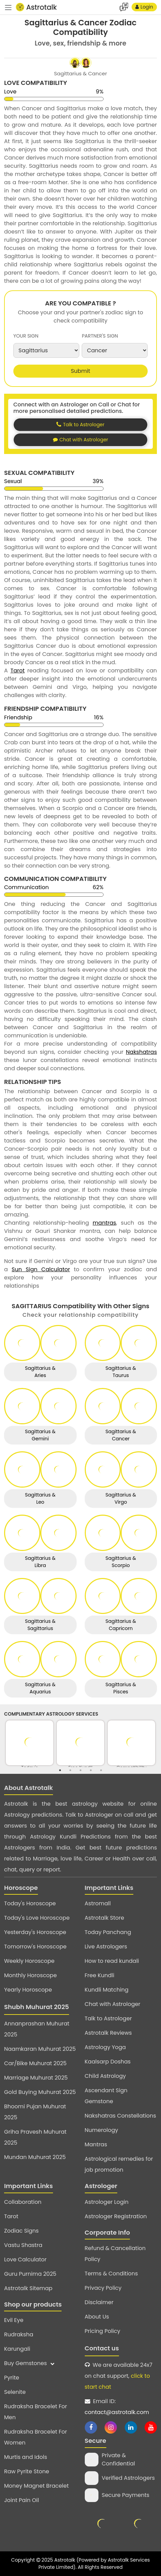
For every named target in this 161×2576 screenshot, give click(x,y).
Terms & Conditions (111, 2273)
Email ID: (117, 2406)
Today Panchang (108, 1932)
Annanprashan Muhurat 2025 (36, 2029)
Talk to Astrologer (108, 2018)
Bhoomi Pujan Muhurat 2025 (35, 2112)
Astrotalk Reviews (108, 2033)
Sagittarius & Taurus (121, 1372)
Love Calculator (25, 2259)
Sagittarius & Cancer (121, 1435)
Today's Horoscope (30, 1903)
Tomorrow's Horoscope (35, 1946)
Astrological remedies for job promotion (119, 2164)
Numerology (101, 2130)
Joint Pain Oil (21, 2500)
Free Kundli (100, 1975)
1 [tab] (60, 1770)
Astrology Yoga (105, 2047)
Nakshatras (141, 1052)
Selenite (15, 2392)
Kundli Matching (107, 1990)
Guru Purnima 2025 (30, 2274)
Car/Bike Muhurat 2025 (35, 2063)
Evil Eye (13, 2320)
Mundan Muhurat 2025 (35, 2157)
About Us (97, 2317)
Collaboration (22, 2202)
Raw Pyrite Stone (26, 2471)
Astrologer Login (107, 2202)
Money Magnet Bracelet (36, 2486)
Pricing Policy (102, 2331)
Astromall (98, 1903)
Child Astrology (105, 2076)
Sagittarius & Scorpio (121, 1562)
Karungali (17, 2349)
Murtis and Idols (25, 2457)
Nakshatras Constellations (120, 2116)
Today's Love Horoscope (37, 1918)
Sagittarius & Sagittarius (40, 1625)
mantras (104, 1223)
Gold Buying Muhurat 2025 (40, 2092)
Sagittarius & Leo (40, 1498)
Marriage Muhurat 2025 (36, 2078)
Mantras (96, 2144)
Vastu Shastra (23, 2245)
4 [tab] (91, 1770)
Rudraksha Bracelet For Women (35, 2437)
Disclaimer (99, 2302)
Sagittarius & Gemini (40, 1435)
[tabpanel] (29, 1743)
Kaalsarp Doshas (108, 2062)
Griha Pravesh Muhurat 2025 (35, 2137)
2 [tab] (70, 1770)
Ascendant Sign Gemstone (106, 2095)
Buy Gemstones (29, 2363)
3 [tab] (80, 1770)
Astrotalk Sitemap (28, 2288)
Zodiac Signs (21, 2231)
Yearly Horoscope (28, 1990)
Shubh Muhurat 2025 (36, 2007)
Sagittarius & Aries (40, 1372)
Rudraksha (18, 2334)
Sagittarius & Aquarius (40, 1688)
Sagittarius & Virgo (121, 1498)
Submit (80, 371)
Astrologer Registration (116, 2216)
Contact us (102, 2348)
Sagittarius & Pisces (121, 1688)
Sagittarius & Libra (40, 1562)
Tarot (18, 670)
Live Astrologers (106, 1946)
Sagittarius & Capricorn (121, 1625)
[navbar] (8, 7)
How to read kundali (112, 1961)
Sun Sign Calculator (41, 1269)
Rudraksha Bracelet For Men (35, 2411)
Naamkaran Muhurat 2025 (40, 2049)
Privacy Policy (103, 2288)
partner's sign (100, 335)
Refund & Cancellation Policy (115, 2253)
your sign (25, 335)
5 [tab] (101, 1770)
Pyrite (11, 2378)
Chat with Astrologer (112, 2004)
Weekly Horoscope (29, 1961)
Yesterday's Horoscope (35, 1932)
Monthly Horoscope (30, 1975)
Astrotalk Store (104, 1918)
